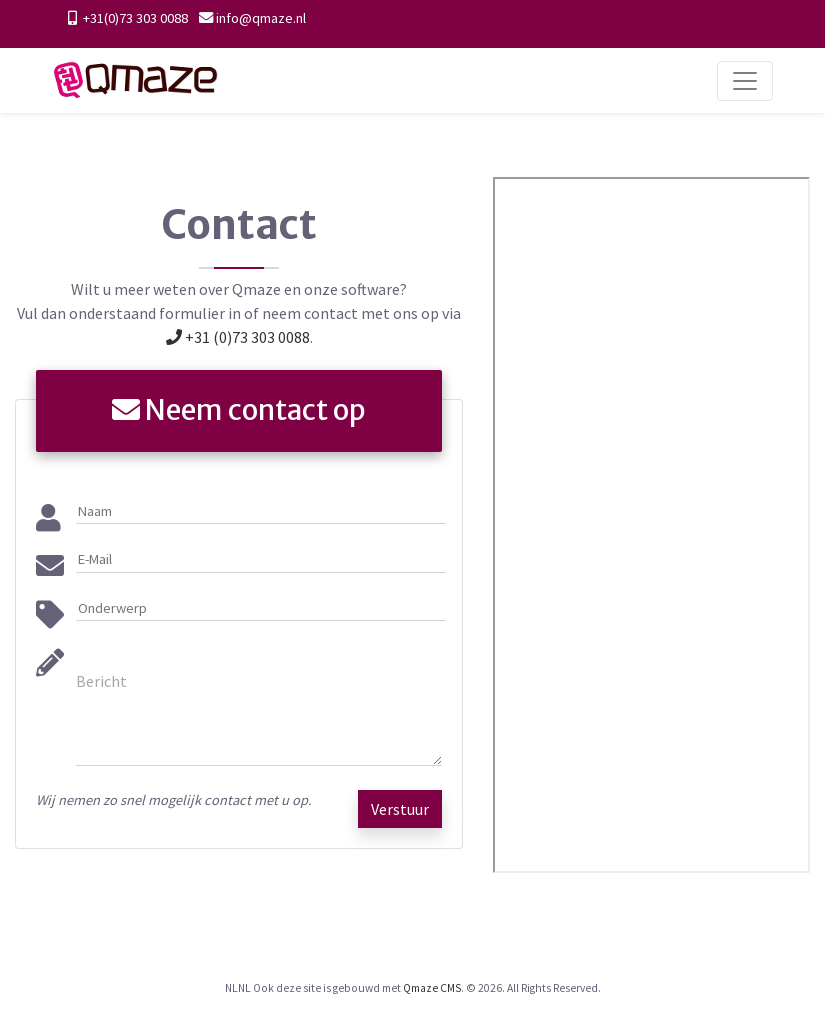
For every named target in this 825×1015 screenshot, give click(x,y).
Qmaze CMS (432, 988)
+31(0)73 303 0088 (134, 18)
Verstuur (400, 809)
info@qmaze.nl (261, 18)
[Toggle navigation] (745, 81)
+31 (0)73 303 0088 (238, 337)
